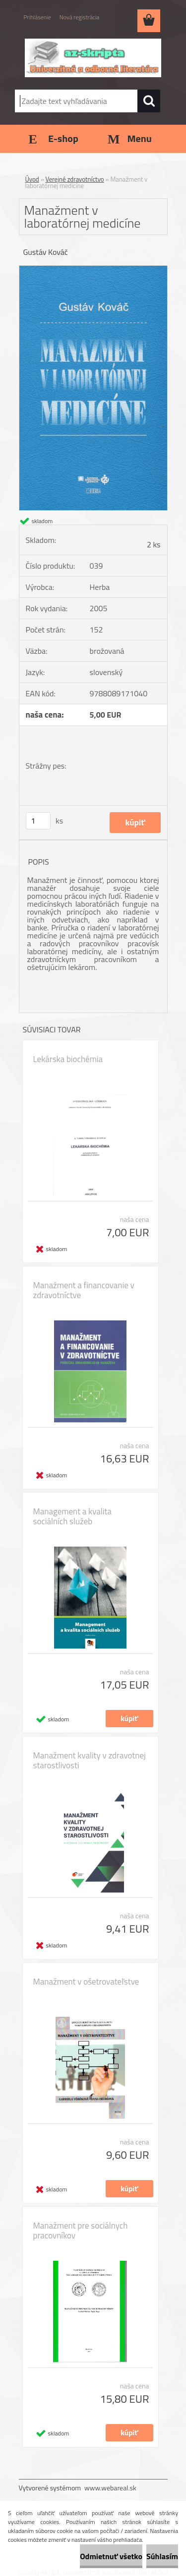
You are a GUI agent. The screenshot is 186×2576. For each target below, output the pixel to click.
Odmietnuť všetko (111, 2556)
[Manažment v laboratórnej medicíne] (93, 270)
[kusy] (38, 820)
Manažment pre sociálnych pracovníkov (80, 2230)
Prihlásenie (37, 17)
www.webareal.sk (110, 2487)
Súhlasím (162, 2556)
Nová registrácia (80, 17)
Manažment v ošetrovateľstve (86, 1982)
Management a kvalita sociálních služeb (72, 1516)
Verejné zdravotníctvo (75, 179)
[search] (148, 101)
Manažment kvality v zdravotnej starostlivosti (89, 1760)
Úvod (32, 179)
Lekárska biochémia (68, 1059)
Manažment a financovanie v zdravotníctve (83, 1290)
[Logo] (93, 58)
